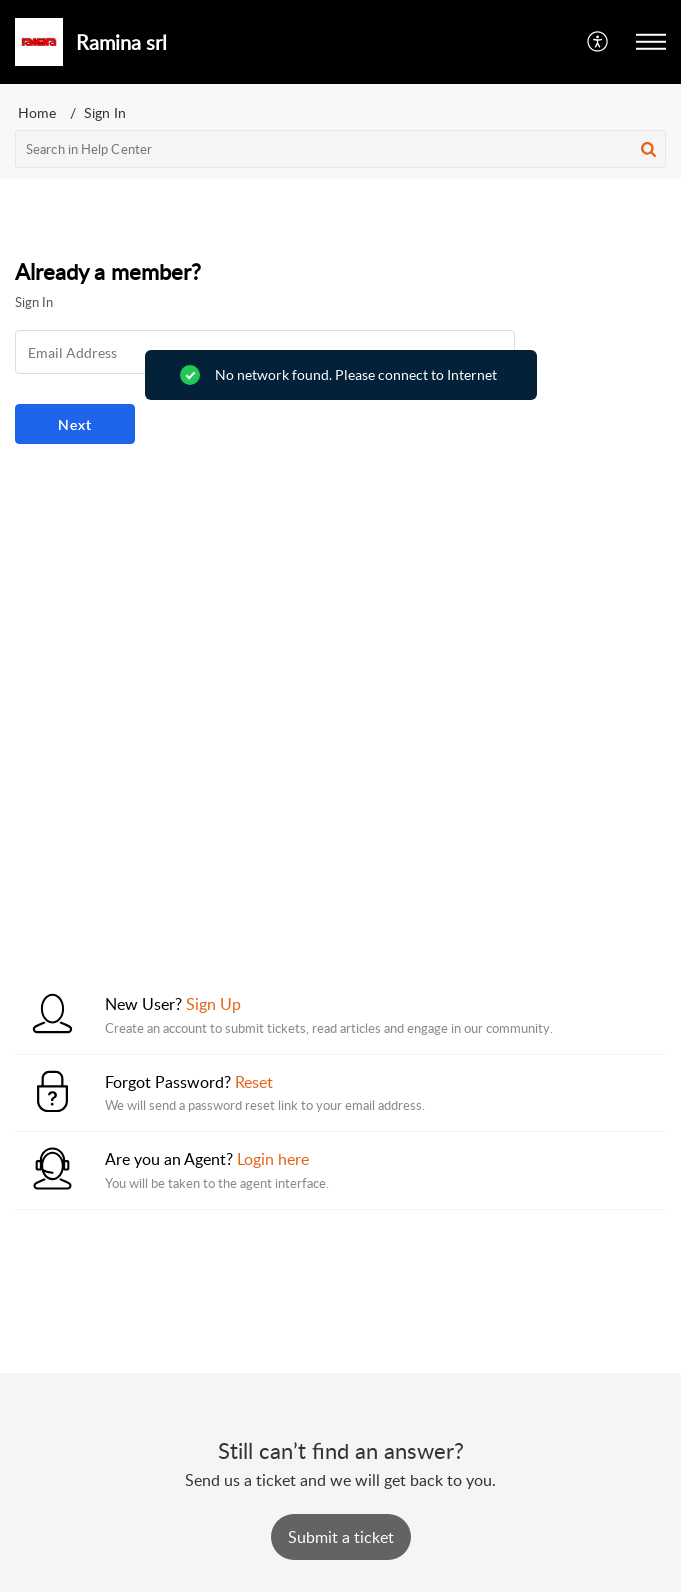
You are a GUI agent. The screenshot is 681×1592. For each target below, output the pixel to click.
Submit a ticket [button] (341, 1537)
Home (37, 112)
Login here (273, 1159)
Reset (254, 1082)
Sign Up (213, 1004)
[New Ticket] (341, 1537)
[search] (340, 149)
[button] (598, 42)
